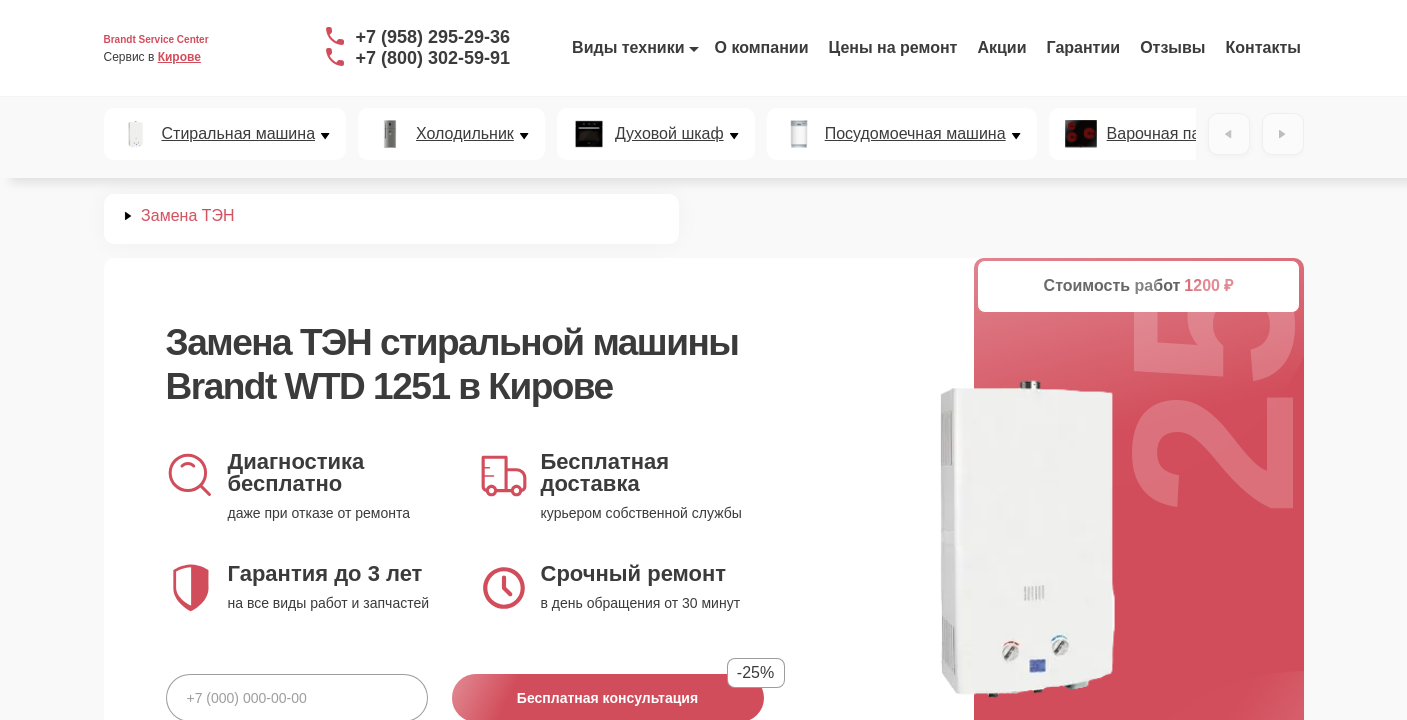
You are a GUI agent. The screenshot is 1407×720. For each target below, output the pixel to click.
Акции (1001, 47)
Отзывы (1172, 47)
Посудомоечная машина (915, 134)
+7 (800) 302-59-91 (433, 58)
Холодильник (465, 134)
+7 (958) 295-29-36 (433, 37)
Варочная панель (1171, 134)
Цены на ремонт (893, 47)
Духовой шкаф (669, 134)
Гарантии (1084, 47)
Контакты (1263, 47)
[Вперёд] (1283, 134)
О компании (762, 47)
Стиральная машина (239, 134)
